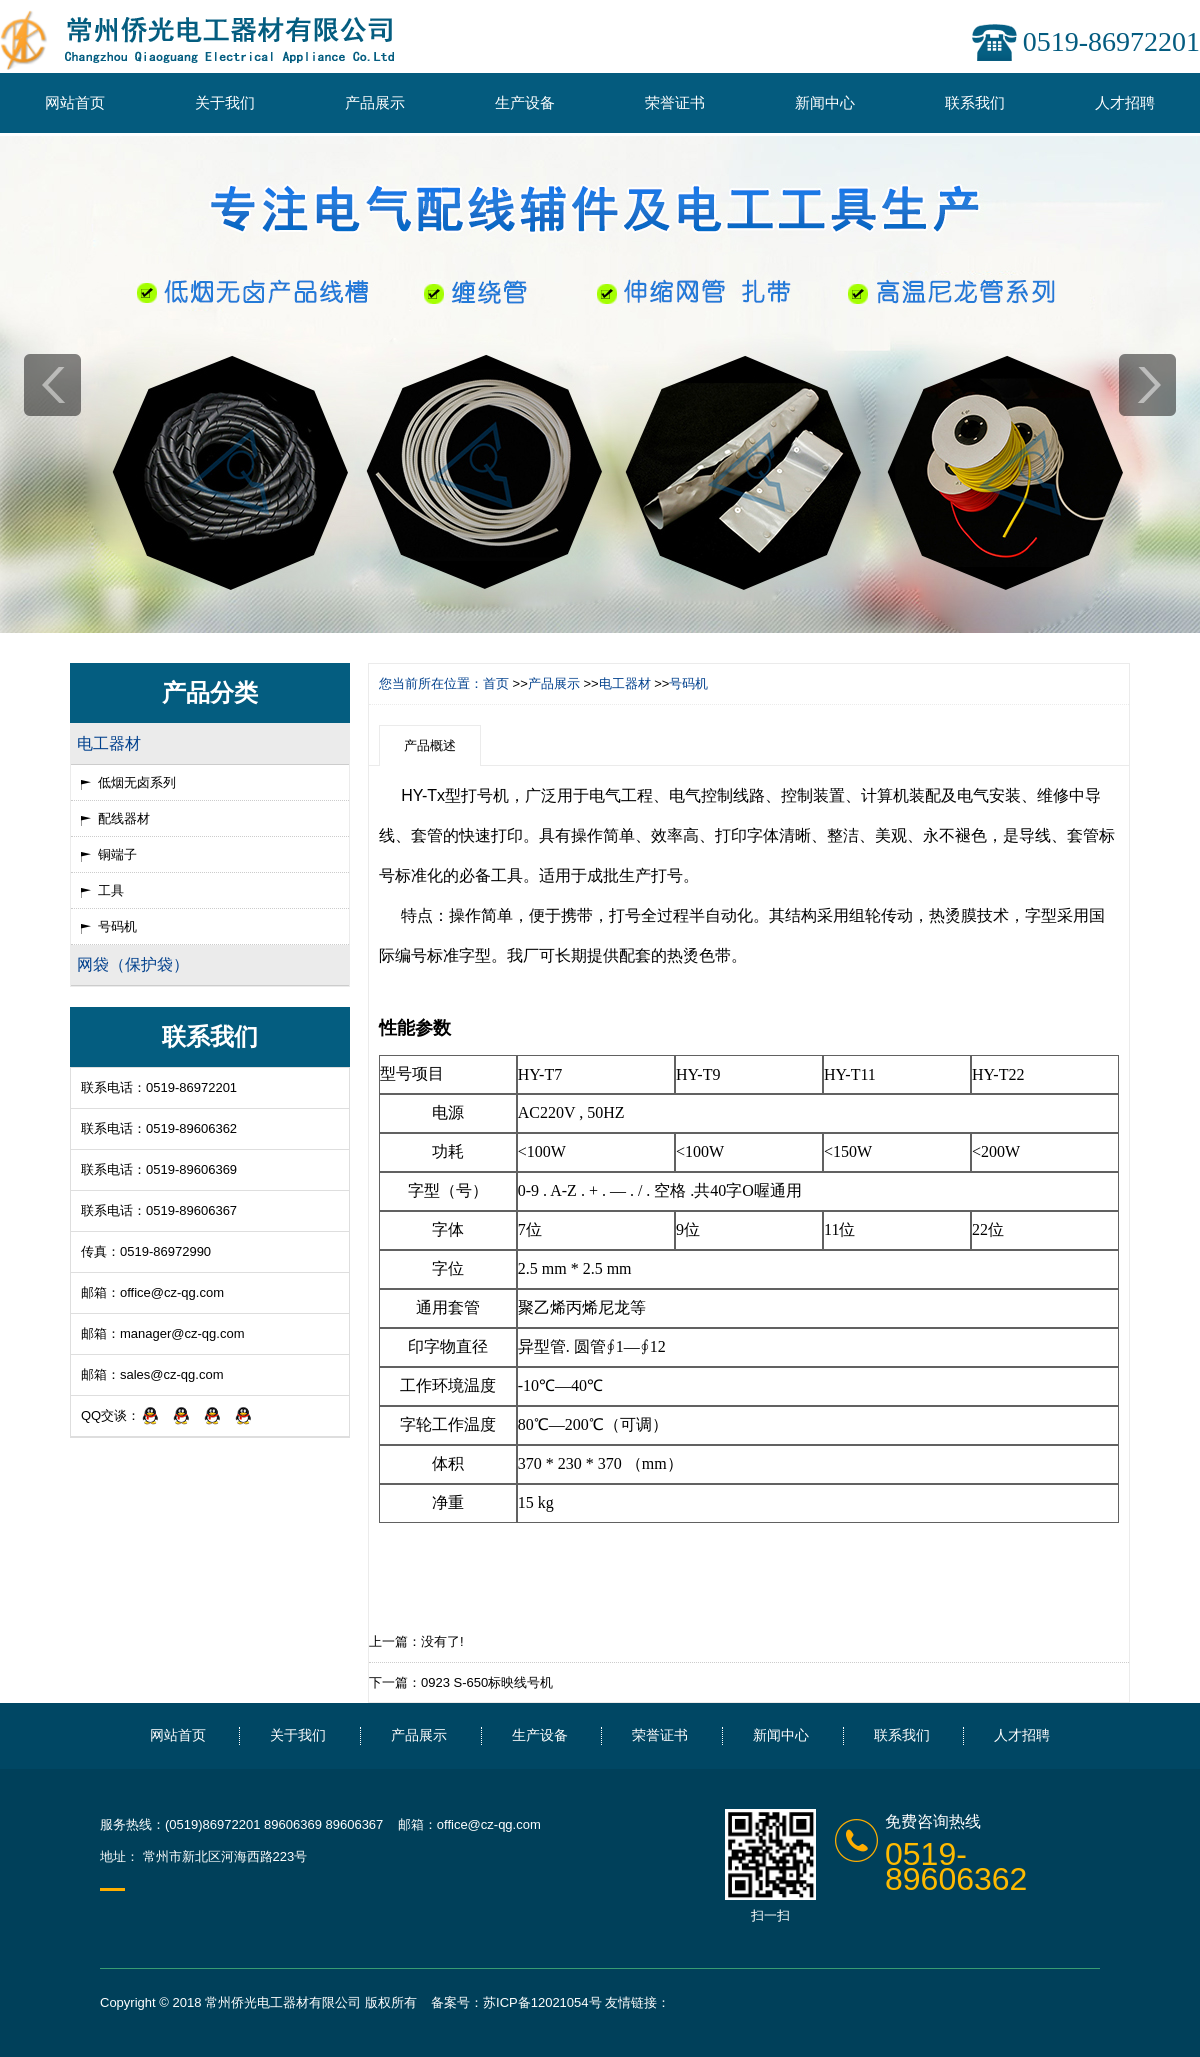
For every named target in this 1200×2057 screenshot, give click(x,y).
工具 (111, 890)
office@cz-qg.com (172, 1292)
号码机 (117, 926)
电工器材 (625, 683)
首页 (496, 683)
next (1147, 385)
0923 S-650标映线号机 (487, 1682)
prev (52, 385)
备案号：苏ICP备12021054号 (516, 2002)
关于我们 (225, 102)
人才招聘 (1125, 102)
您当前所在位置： (431, 683)
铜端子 (117, 854)
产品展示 (375, 102)
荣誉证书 (675, 102)
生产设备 (525, 102)
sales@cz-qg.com (172, 1374)
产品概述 (430, 745)
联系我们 (975, 102)
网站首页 (75, 102)
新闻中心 (825, 102)
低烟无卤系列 (137, 782)
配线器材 (124, 818)
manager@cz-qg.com (182, 1333)
